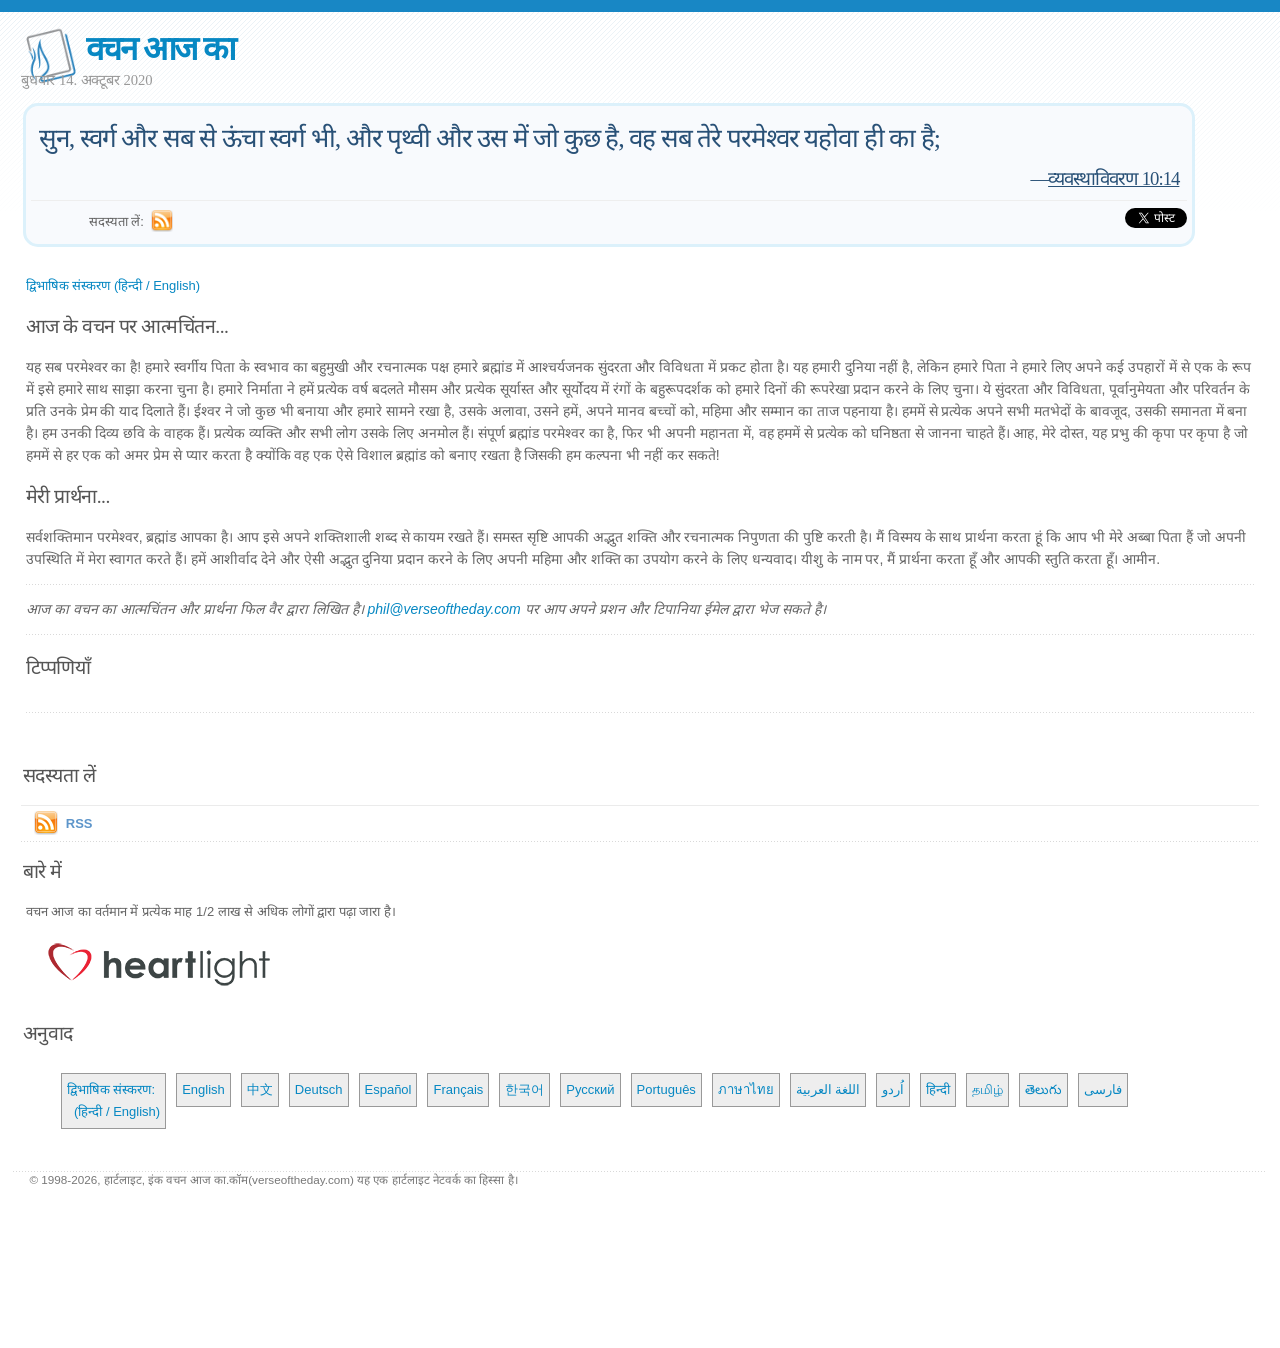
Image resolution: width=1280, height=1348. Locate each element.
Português (666, 1089)
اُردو (893, 1089)
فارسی (1103, 1089)
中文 (260, 1089)
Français (458, 1089)
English (203, 1089)
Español (388, 1089)
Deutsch (319, 1089)
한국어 (524, 1089)
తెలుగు (1043, 1089)
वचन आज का (160, 48)
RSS (79, 823)
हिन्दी (938, 1089)
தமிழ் (987, 1089)
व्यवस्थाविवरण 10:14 (1113, 178)
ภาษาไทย (746, 1089)
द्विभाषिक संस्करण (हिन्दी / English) (113, 285)
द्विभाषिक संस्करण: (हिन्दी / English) (113, 1100)
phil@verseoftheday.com (443, 609)
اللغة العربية (828, 1089)
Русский (590, 1089)
